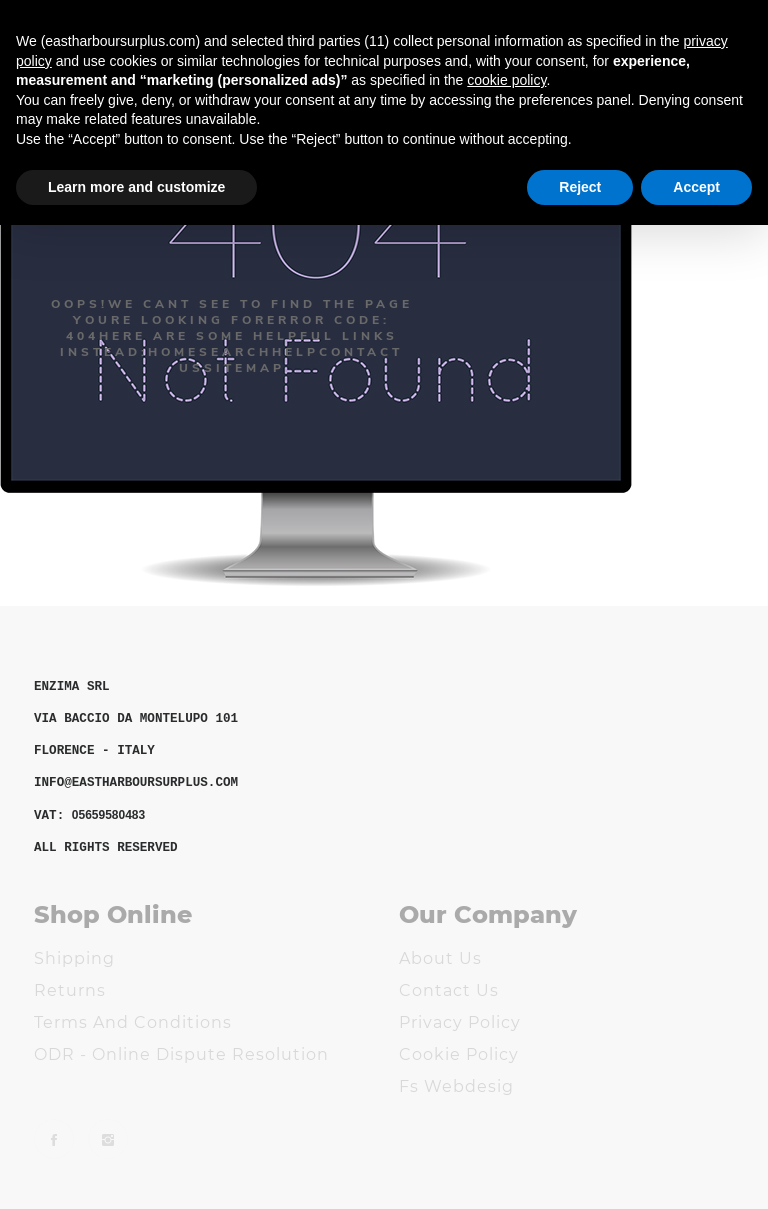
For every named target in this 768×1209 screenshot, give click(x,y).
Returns (70, 990)
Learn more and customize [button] (136, 187)
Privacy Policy (460, 1022)
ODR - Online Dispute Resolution (181, 1054)
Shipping (74, 958)
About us (440, 958)
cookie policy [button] (506, 80)
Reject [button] (580, 187)
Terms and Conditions (133, 1022)
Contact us (449, 990)
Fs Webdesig (456, 1086)
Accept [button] (696, 187)
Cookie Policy (459, 1054)
